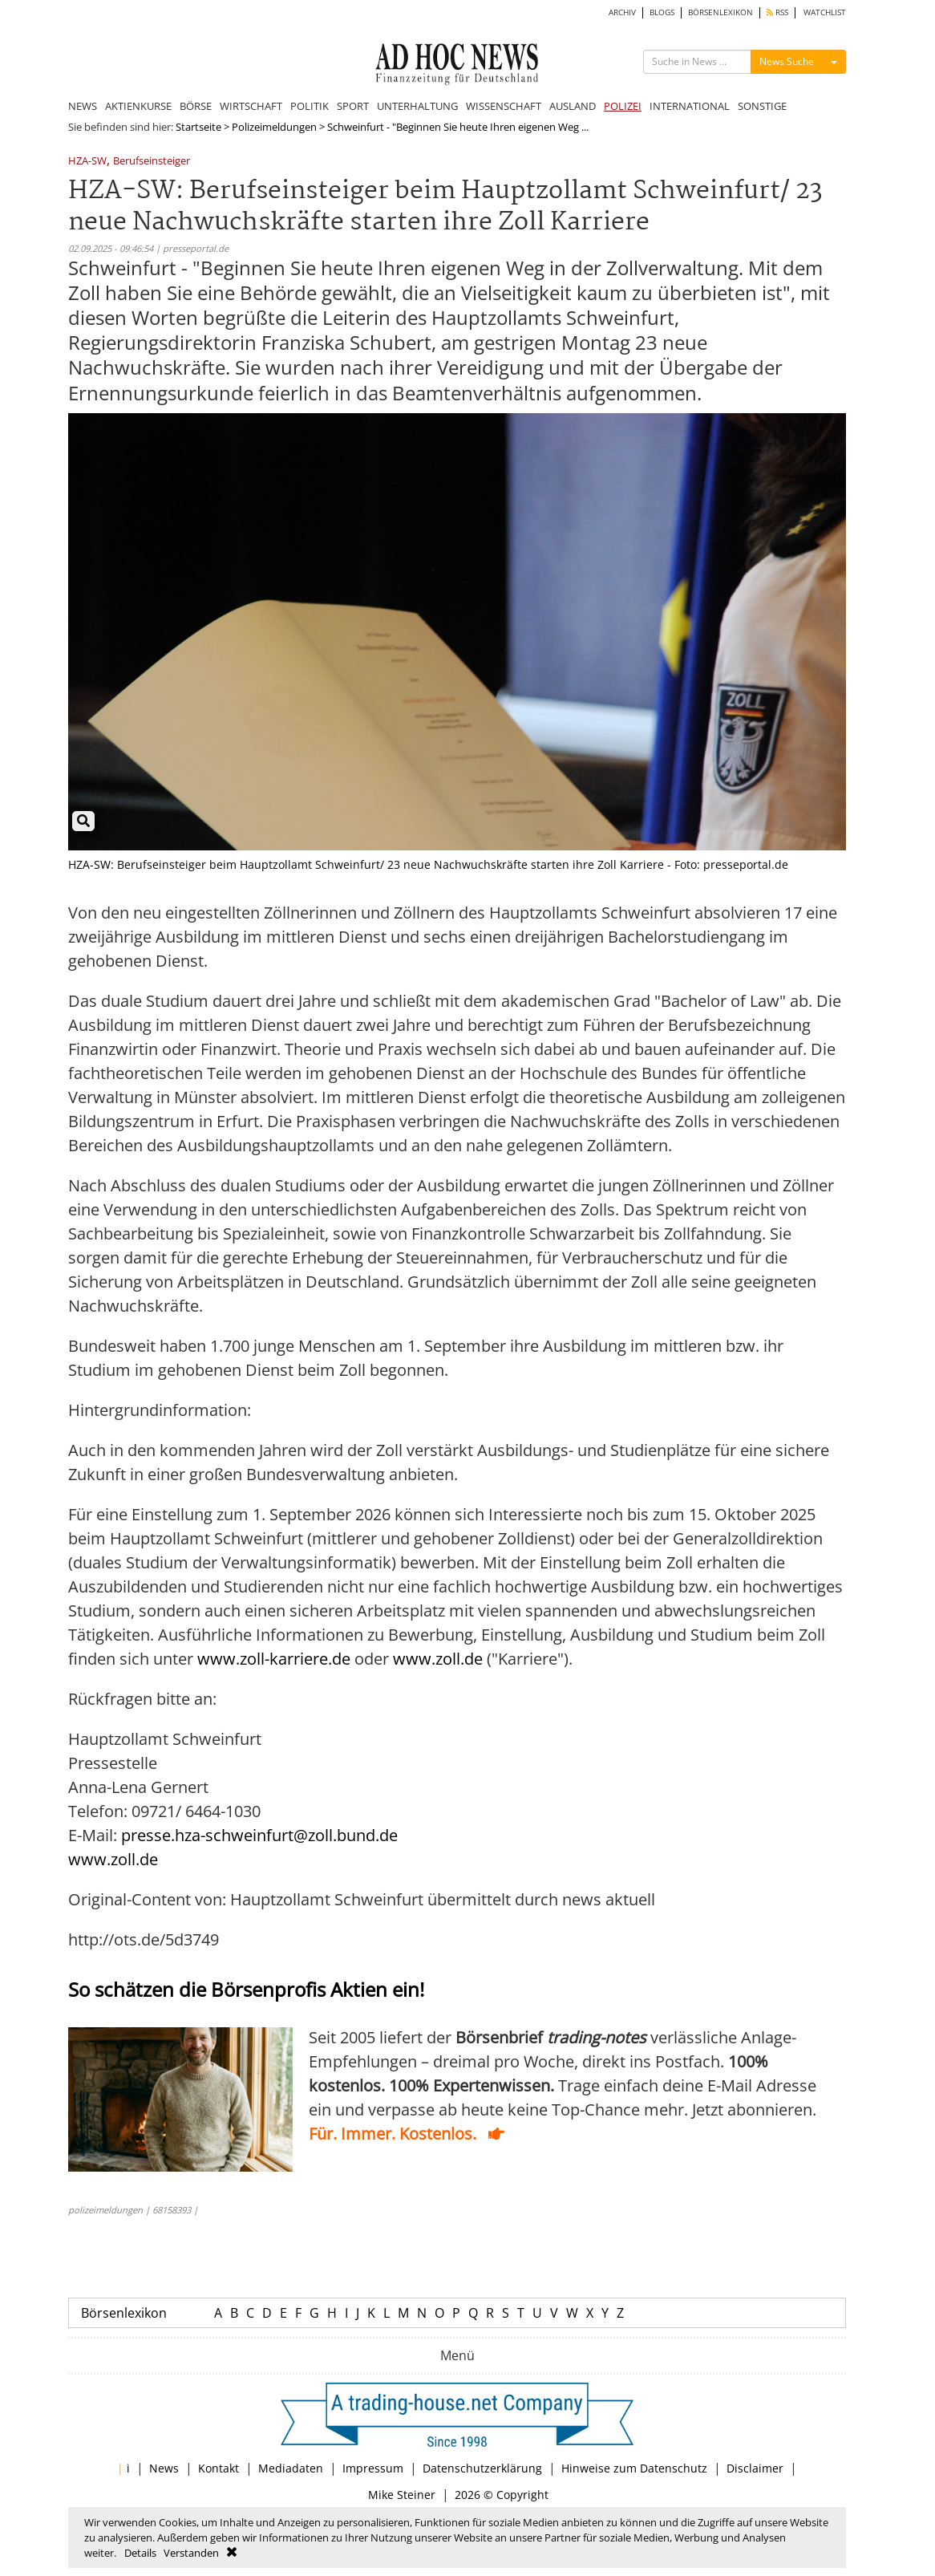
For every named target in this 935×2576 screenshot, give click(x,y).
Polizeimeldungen (274, 127)
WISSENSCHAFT (503, 106)
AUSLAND (572, 106)
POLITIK (309, 106)
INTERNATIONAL (690, 106)
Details (140, 2553)
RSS (777, 12)
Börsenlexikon (124, 2313)
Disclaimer (755, 2468)
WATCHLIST (824, 12)
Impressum (372, 2468)
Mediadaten (290, 2468)
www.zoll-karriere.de (273, 1658)
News (164, 2468)
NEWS (82, 106)
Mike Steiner (401, 2494)
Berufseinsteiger (151, 162)
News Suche (786, 61)
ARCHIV (622, 12)
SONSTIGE (762, 106)
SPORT (353, 106)
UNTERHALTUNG (417, 106)
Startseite (198, 127)
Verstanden (191, 2553)
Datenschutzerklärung (482, 2468)
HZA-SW (87, 162)
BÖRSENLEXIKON (720, 12)
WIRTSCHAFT (251, 106)
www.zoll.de (438, 1658)
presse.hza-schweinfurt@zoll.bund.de (259, 1835)
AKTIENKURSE (138, 106)
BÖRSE (196, 106)
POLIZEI (623, 106)
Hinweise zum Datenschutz (634, 2468)
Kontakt (218, 2468)
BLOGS (662, 12)
